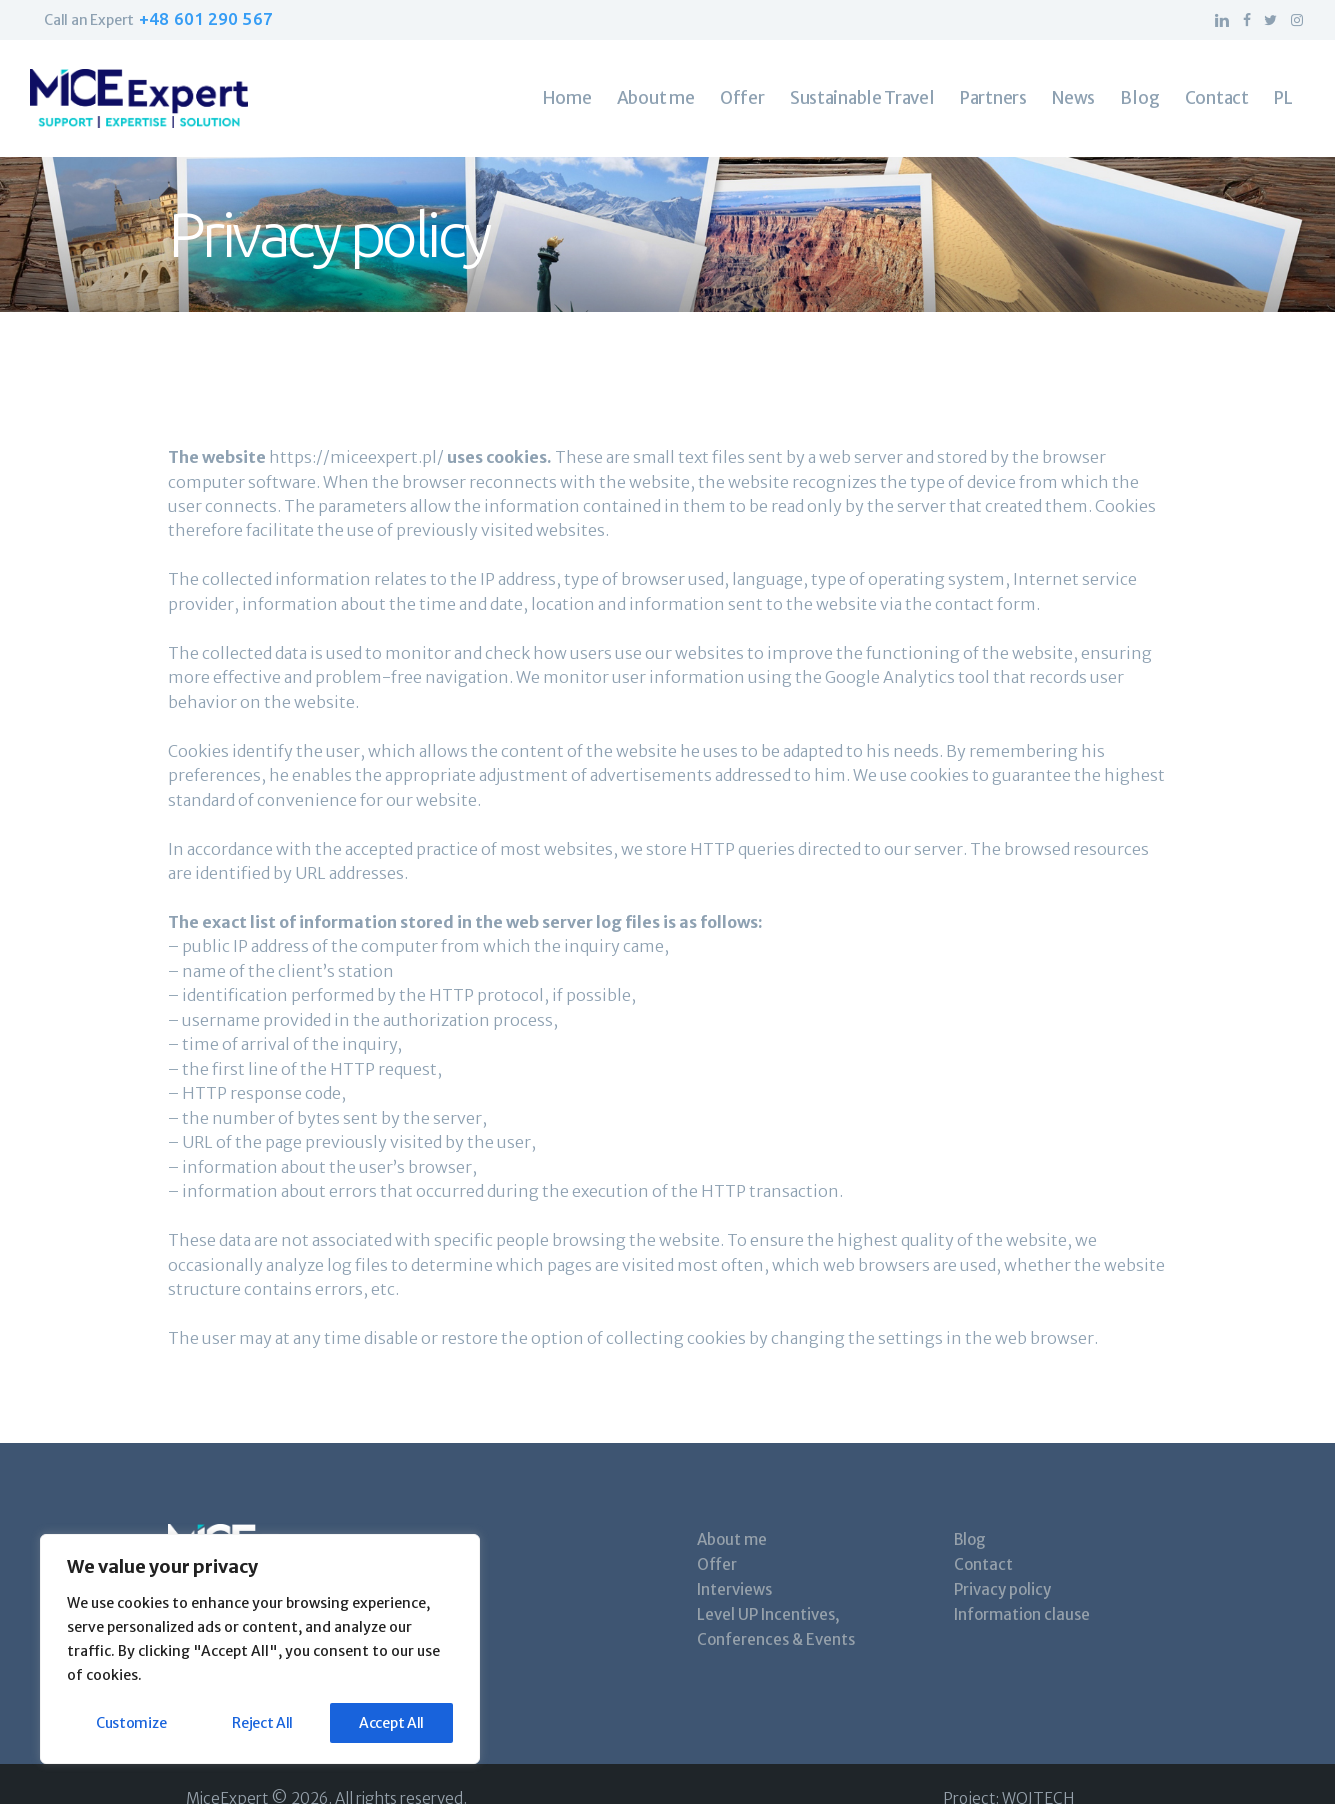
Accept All (391, 1723)
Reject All (262, 1723)
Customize (131, 1723)
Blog (970, 1539)
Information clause (1022, 1614)
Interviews (734, 1589)
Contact (983, 1564)
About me (732, 1539)
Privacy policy (1002, 1589)
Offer (717, 1564)
